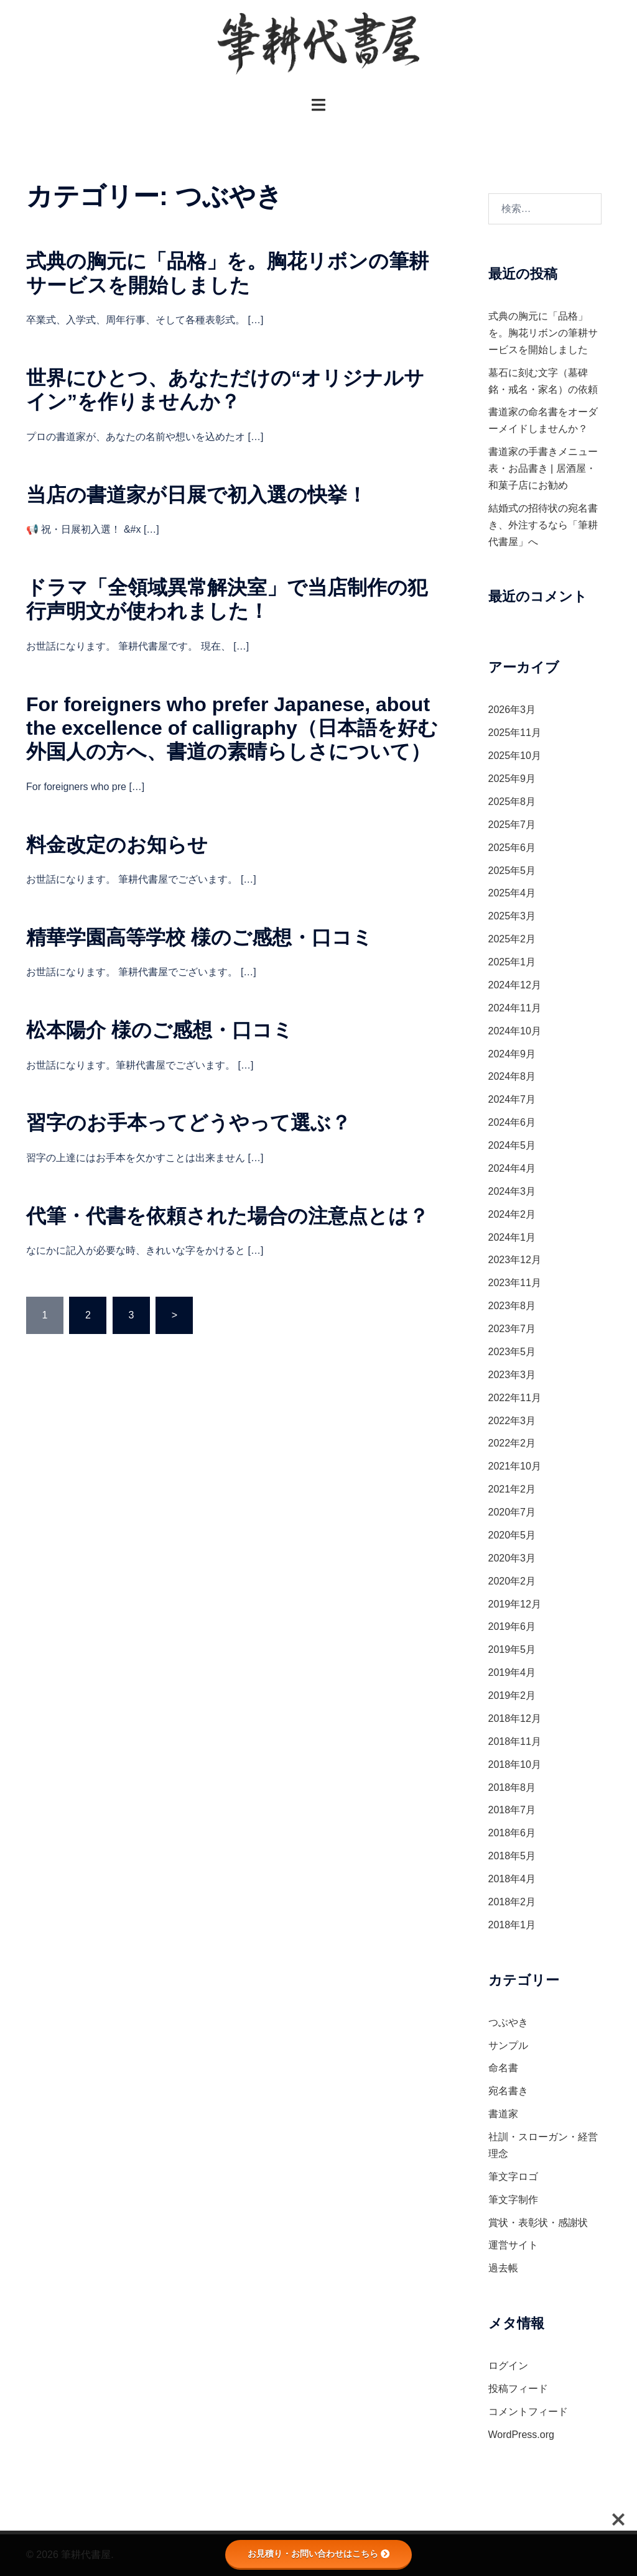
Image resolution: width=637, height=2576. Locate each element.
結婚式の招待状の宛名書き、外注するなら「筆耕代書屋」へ (543, 525)
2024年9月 (512, 1054)
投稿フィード (518, 2388)
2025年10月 (514, 755)
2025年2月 (512, 939)
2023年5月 (512, 1351)
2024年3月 (512, 1191)
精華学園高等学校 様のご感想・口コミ (199, 937)
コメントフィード (528, 2411)
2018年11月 (514, 1741)
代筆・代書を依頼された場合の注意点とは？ (227, 1216)
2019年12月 (514, 1604)
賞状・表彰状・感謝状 (538, 2222)
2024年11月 (514, 1008)
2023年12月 (514, 1259)
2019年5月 (512, 1649)
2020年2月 (512, 1581)
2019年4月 (512, 1672)
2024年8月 (512, 1076)
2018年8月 (512, 1787)
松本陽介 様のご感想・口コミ (159, 1030)
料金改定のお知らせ (117, 845)
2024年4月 (512, 1168)
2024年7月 (512, 1099)
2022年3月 (512, 1420)
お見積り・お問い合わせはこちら (318, 2553)
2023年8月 (512, 1305)
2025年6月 (512, 847)
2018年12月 (514, 1718)
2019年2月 (512, 1695)
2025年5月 (512, 870)
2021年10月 (514, 1466)
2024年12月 (514, 985)
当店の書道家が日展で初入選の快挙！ (196, 495)
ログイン (508, 2365)
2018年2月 (512, 1902)
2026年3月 (512, 709)
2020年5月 (512, 1535)
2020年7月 (512, 1512)
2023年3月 (512, 1374)
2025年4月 (512, 893)
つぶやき (508, 2022)
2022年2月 (512, 1443)
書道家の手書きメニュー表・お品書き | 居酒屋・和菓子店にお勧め (543, 468)
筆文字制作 (513, 2199)
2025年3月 (512, 916)
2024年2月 (512, 1214)
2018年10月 (514, 1764)
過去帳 (503, 2268)
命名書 (503, 2068)
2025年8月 (512, 801)
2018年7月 (512, 1810)
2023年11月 (514, 1282)
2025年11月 (514, 732)
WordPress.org (521, 2434)
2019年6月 (512, 1626)
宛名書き (508, 2091)
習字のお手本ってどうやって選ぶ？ (188, 1122)
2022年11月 (514, 1397)
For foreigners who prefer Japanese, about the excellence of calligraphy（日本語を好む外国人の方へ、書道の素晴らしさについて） (232, 728)
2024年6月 (512, 1122)
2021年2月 (512, 1489)
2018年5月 (512, 1856)
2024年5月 (512, 1145)
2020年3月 (512, 1558)
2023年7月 (512, 1328)
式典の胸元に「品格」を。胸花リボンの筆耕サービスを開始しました (543, 333)
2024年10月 (514, 1031)
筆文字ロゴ (513, 2176)
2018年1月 (512, 1925)
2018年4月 (512, 1879)
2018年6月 (512, 1833)
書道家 (503, 2114)
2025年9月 (512, 778)
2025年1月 (512, 962)
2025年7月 (512, 824)
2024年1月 (512, 1237)
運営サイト (513, 2245)
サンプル (508, 2045)
